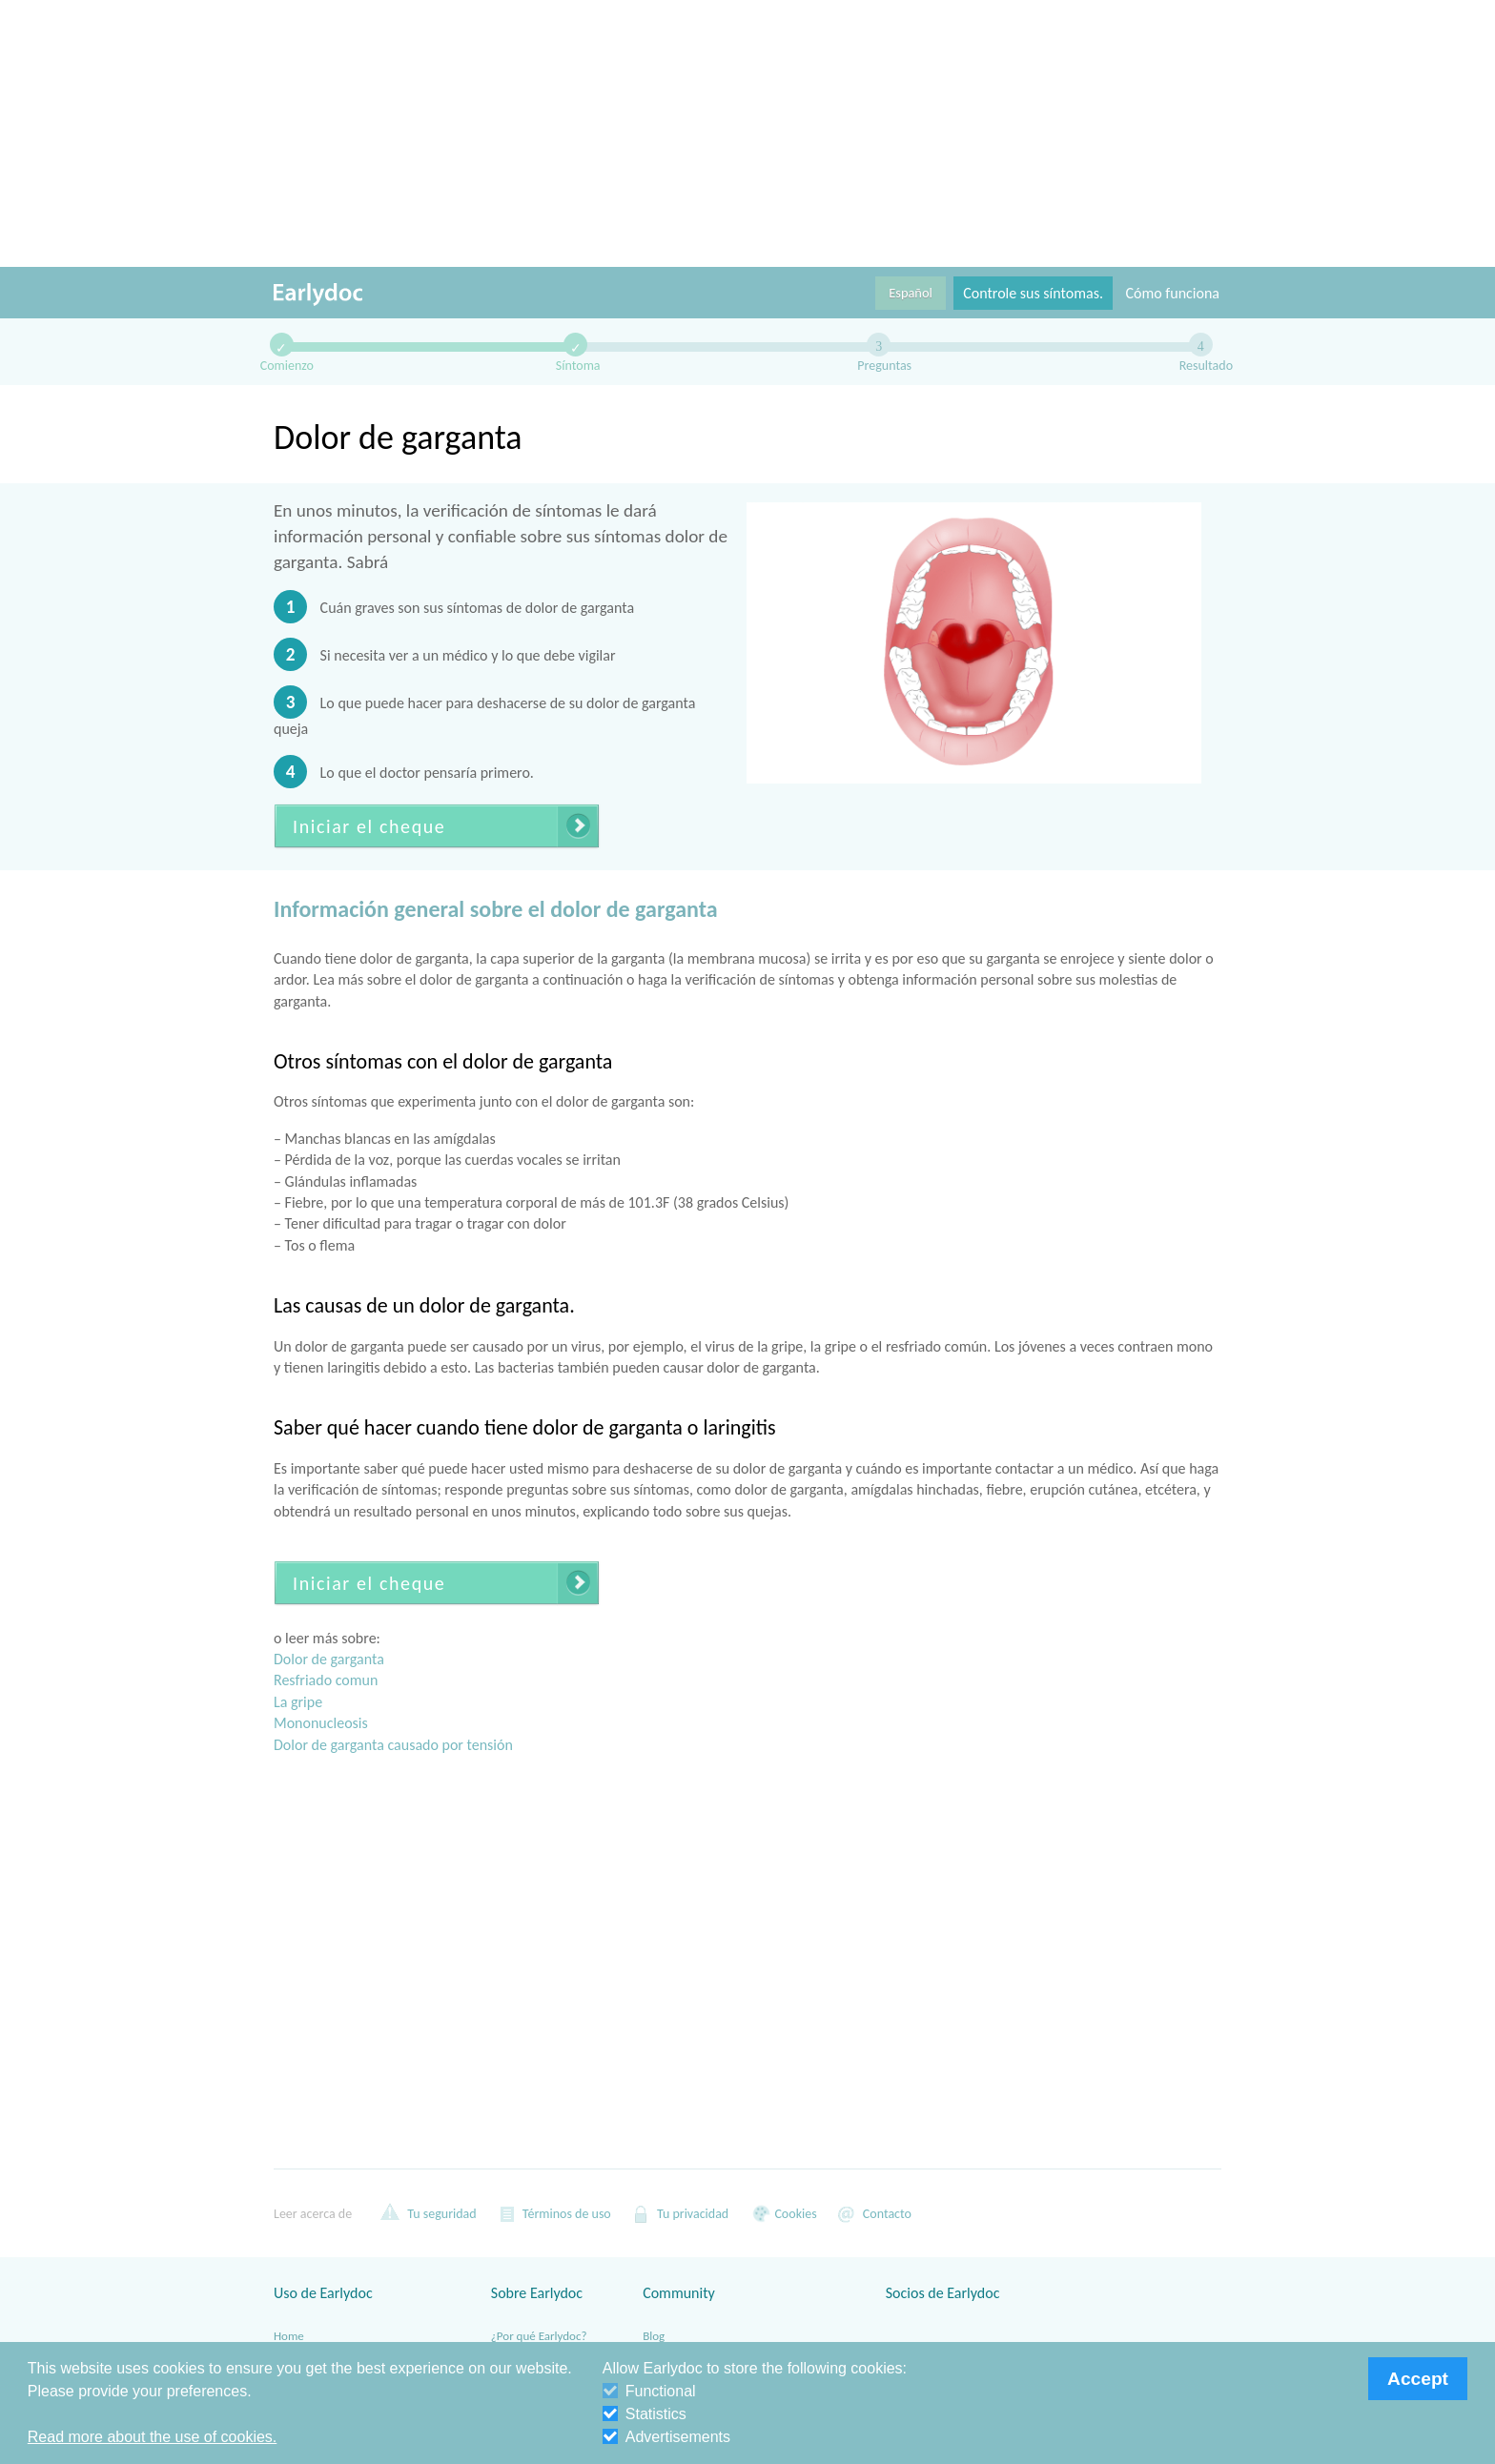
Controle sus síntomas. (1033, 293)
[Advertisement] (747, 133)
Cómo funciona (1172, 293)
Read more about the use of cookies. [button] (152, 2437)
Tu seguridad (428, 2213)
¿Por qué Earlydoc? (539, 2336)
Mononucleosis (321, 1723)
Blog (654, 2336)
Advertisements (666, 2437)
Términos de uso (553, 2213)
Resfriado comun (326, 1680)
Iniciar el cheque (369, 826)
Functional (649, 2391)
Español (910, 292)
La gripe (298, 1702)
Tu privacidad (679, 2213)
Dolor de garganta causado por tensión (393, 1745)
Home (289, 2336)
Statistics (644, 2414)
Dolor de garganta (329, 1659)
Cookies (782, 2213)
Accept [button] (1417, 2379)
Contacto (873, 2213)
